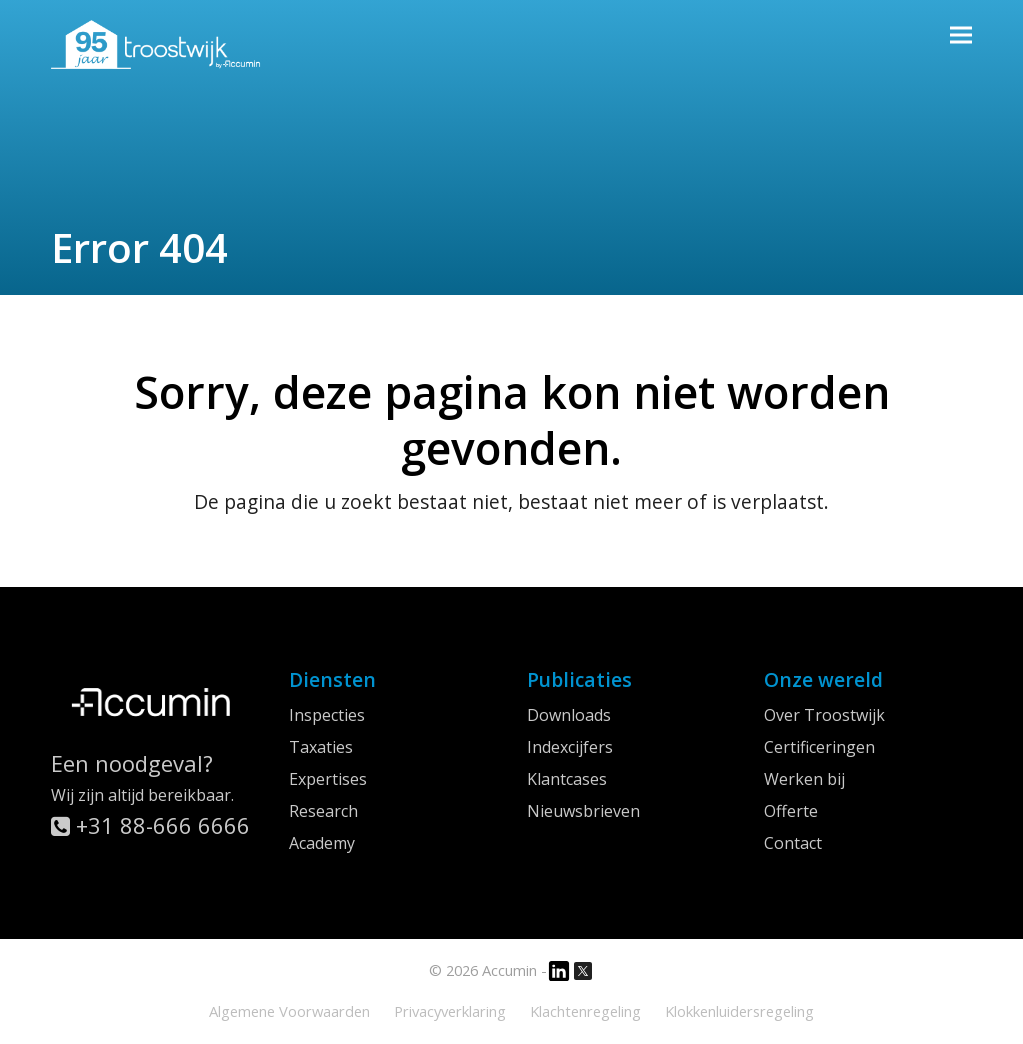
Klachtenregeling (585, 1011)
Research (323, 811)
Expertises (328, 779)
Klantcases (567, 779)
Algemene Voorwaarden (289, 1011)
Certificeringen (819, 747)
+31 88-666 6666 (150, 825)
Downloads (569, 715)
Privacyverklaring (450, 1011)
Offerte (791, 811)
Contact (793, 843)
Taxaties (321, 747)
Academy (322, 843)
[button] (961, 34)
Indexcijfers (570, 747)
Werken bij (804, 779)
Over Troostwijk (824, 715)
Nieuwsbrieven (583, 811)
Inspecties (327, 715)
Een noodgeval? (132, 763)
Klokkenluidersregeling (739, 1011)
